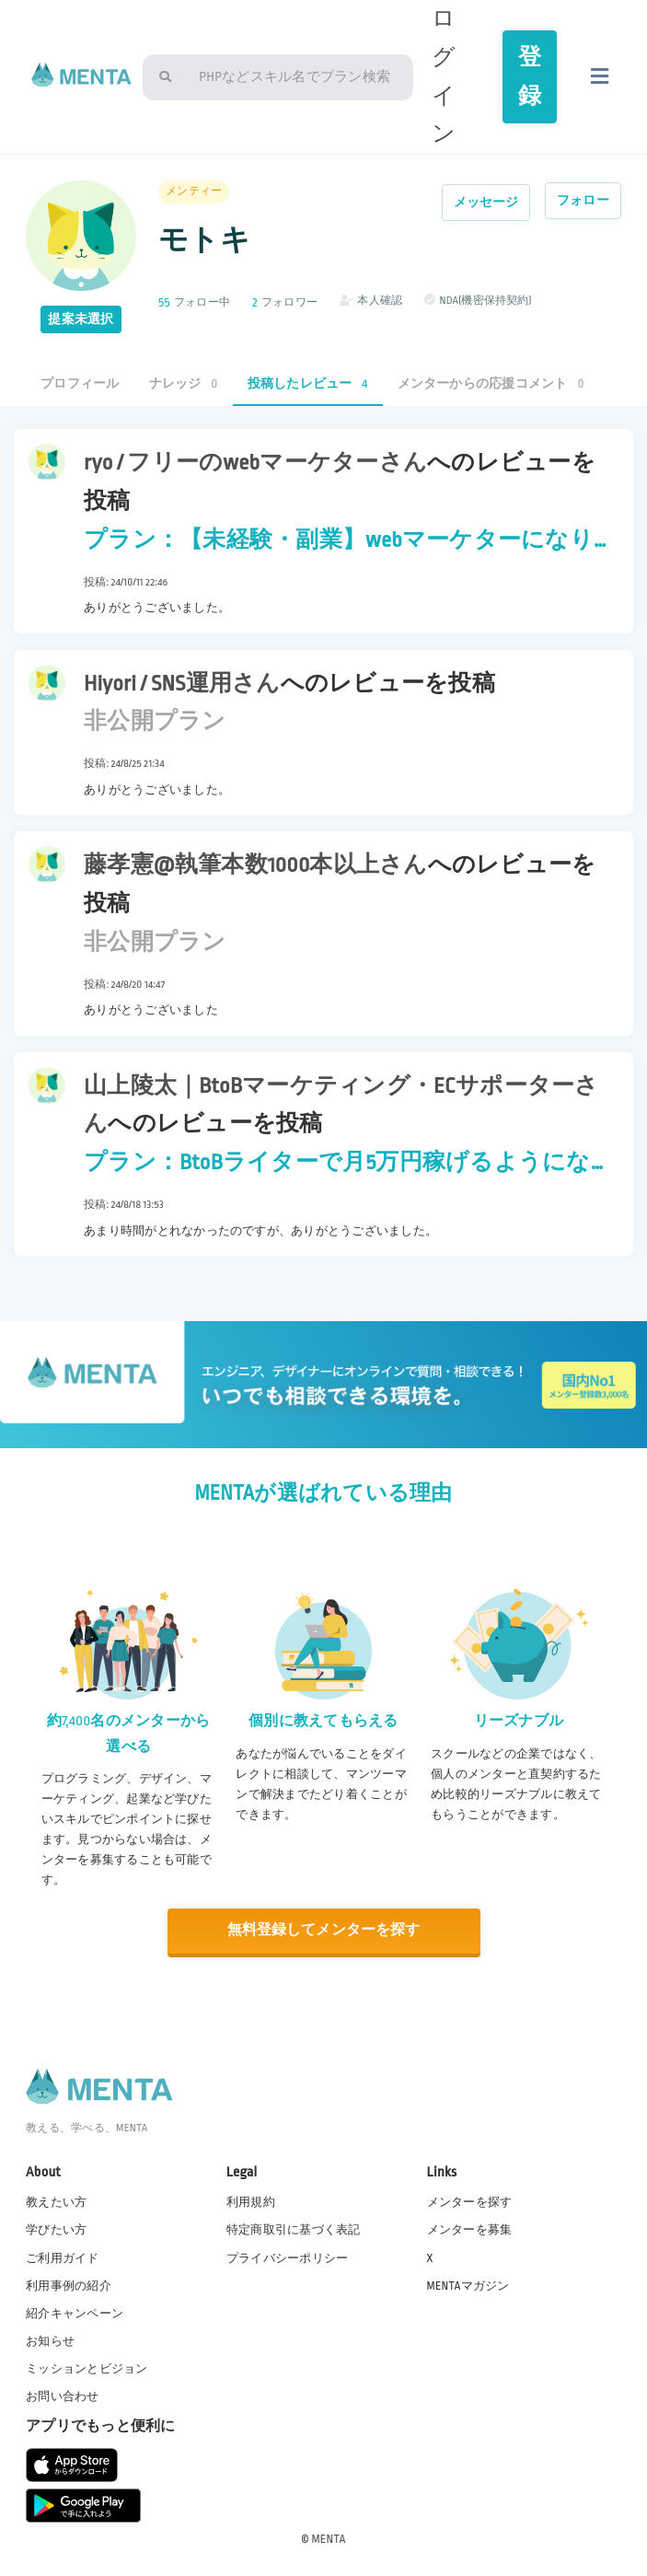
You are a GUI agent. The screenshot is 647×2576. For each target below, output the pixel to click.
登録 (529, 77)
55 (164, 302)
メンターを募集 (470, 2228)
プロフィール (79, 383)
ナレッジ (183, 383)
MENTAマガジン (468, 2284)
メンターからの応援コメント (491, 383)
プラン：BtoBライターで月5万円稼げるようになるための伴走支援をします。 (349, 1166)
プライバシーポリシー (287, 2256)
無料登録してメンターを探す (323, 1930)
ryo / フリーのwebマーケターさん (255, 462)
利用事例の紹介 (68, 2284)
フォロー (583, 200)
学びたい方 (56, 2228)
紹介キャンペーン (74, 2311)
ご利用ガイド (62, 2256)
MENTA (329, 2538)
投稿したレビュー (308, 383)
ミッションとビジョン (86, 2367)
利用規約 (250, 2201)
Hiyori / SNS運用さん (182, 683)
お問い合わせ (62, 2395)
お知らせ (50, 2340)
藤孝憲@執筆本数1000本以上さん (256, 865)
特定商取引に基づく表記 (293, 2228)
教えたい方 (56, 2201)
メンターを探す (470, 2201)
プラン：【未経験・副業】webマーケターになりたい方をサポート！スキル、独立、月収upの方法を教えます (351, 544)
